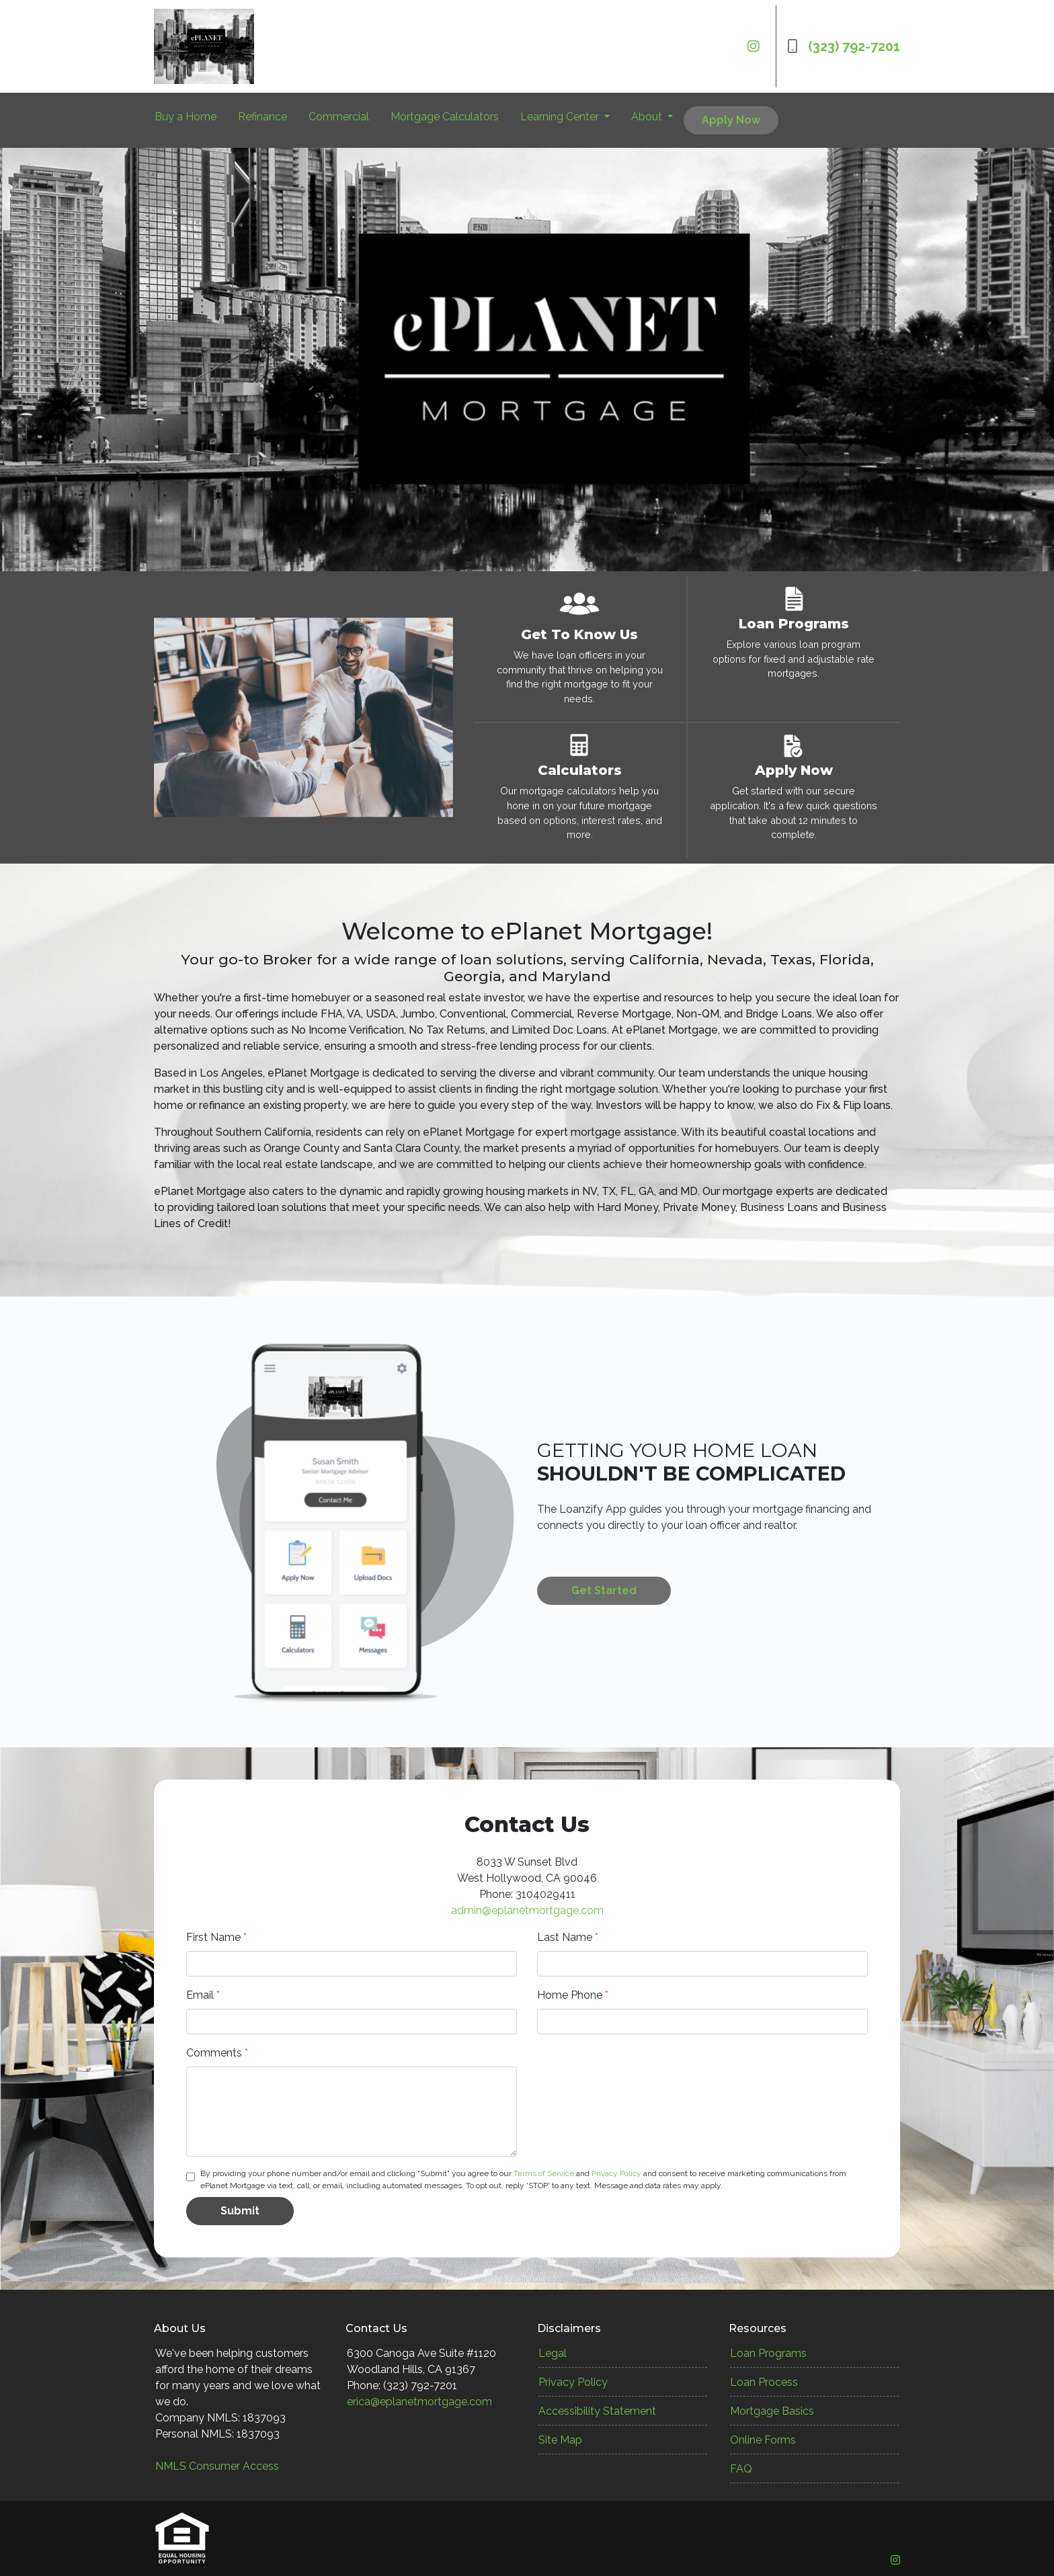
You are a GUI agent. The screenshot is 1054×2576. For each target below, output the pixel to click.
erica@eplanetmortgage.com (419, 2401)
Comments (217, 2052)
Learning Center (561, 116)
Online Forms (763, 2440)
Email (203, 1995)
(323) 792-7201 (843, 46)
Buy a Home (185, 116)
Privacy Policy (616, 2173)
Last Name (567, 1937)
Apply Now (731, 120)
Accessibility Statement (597, 2411)
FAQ (741, 2468)
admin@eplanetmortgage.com (527, 1910)
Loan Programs (768, 2353)
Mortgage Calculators (445, 116)
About (648, 116)
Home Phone (572, 1995)
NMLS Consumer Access (217, 2466)
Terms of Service (544, 2173)
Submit (239, 2210)
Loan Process (764, 2382)
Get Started (604, 1590)
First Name (216, 1937)
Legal (552, 2353)
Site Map (560, 2440)
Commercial (339, 116)
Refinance (262, 116)
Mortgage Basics (772, 2411)
